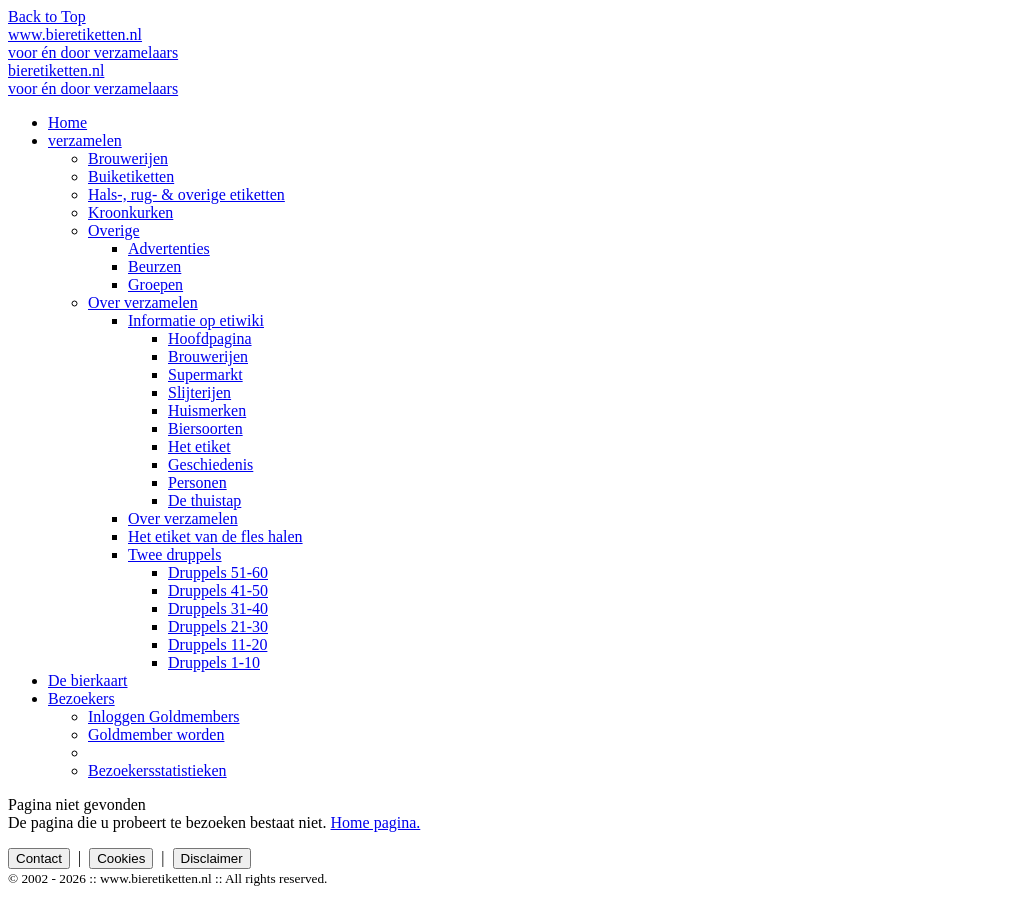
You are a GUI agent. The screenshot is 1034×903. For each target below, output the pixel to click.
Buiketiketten (131, 176)
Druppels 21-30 (218, 626)
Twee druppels (175, 554)
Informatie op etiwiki (196, 320)
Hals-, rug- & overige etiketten (186, 194)
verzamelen (85, 140)
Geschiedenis (210, 464)
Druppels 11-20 (217, 644)
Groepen (155, 284)
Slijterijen (199, 392)
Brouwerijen (128, 158)
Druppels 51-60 (218, 572)
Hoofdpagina (210, 338)
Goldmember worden (156, 734)
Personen (197, 482)
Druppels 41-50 (218, 590)
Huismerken (207, 410)
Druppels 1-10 (214, 662)
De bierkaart (88, 680)
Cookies (121, 858)
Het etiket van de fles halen (215, 536)
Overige (114, 230)
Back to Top (47, 16)
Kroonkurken (130, 212)
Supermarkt (205, 374)
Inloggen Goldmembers (164, 716)
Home (67, 122)
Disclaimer (212, 858)
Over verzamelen (143, 302)
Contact (39, 858)
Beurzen (154, 266)
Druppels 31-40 (218, 608)
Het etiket (199, 446)
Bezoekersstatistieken (157, 770)
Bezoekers (81, 698)
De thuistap (204, 500)
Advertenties (169, 248)
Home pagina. (376, 822)
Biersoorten (205, 428)
